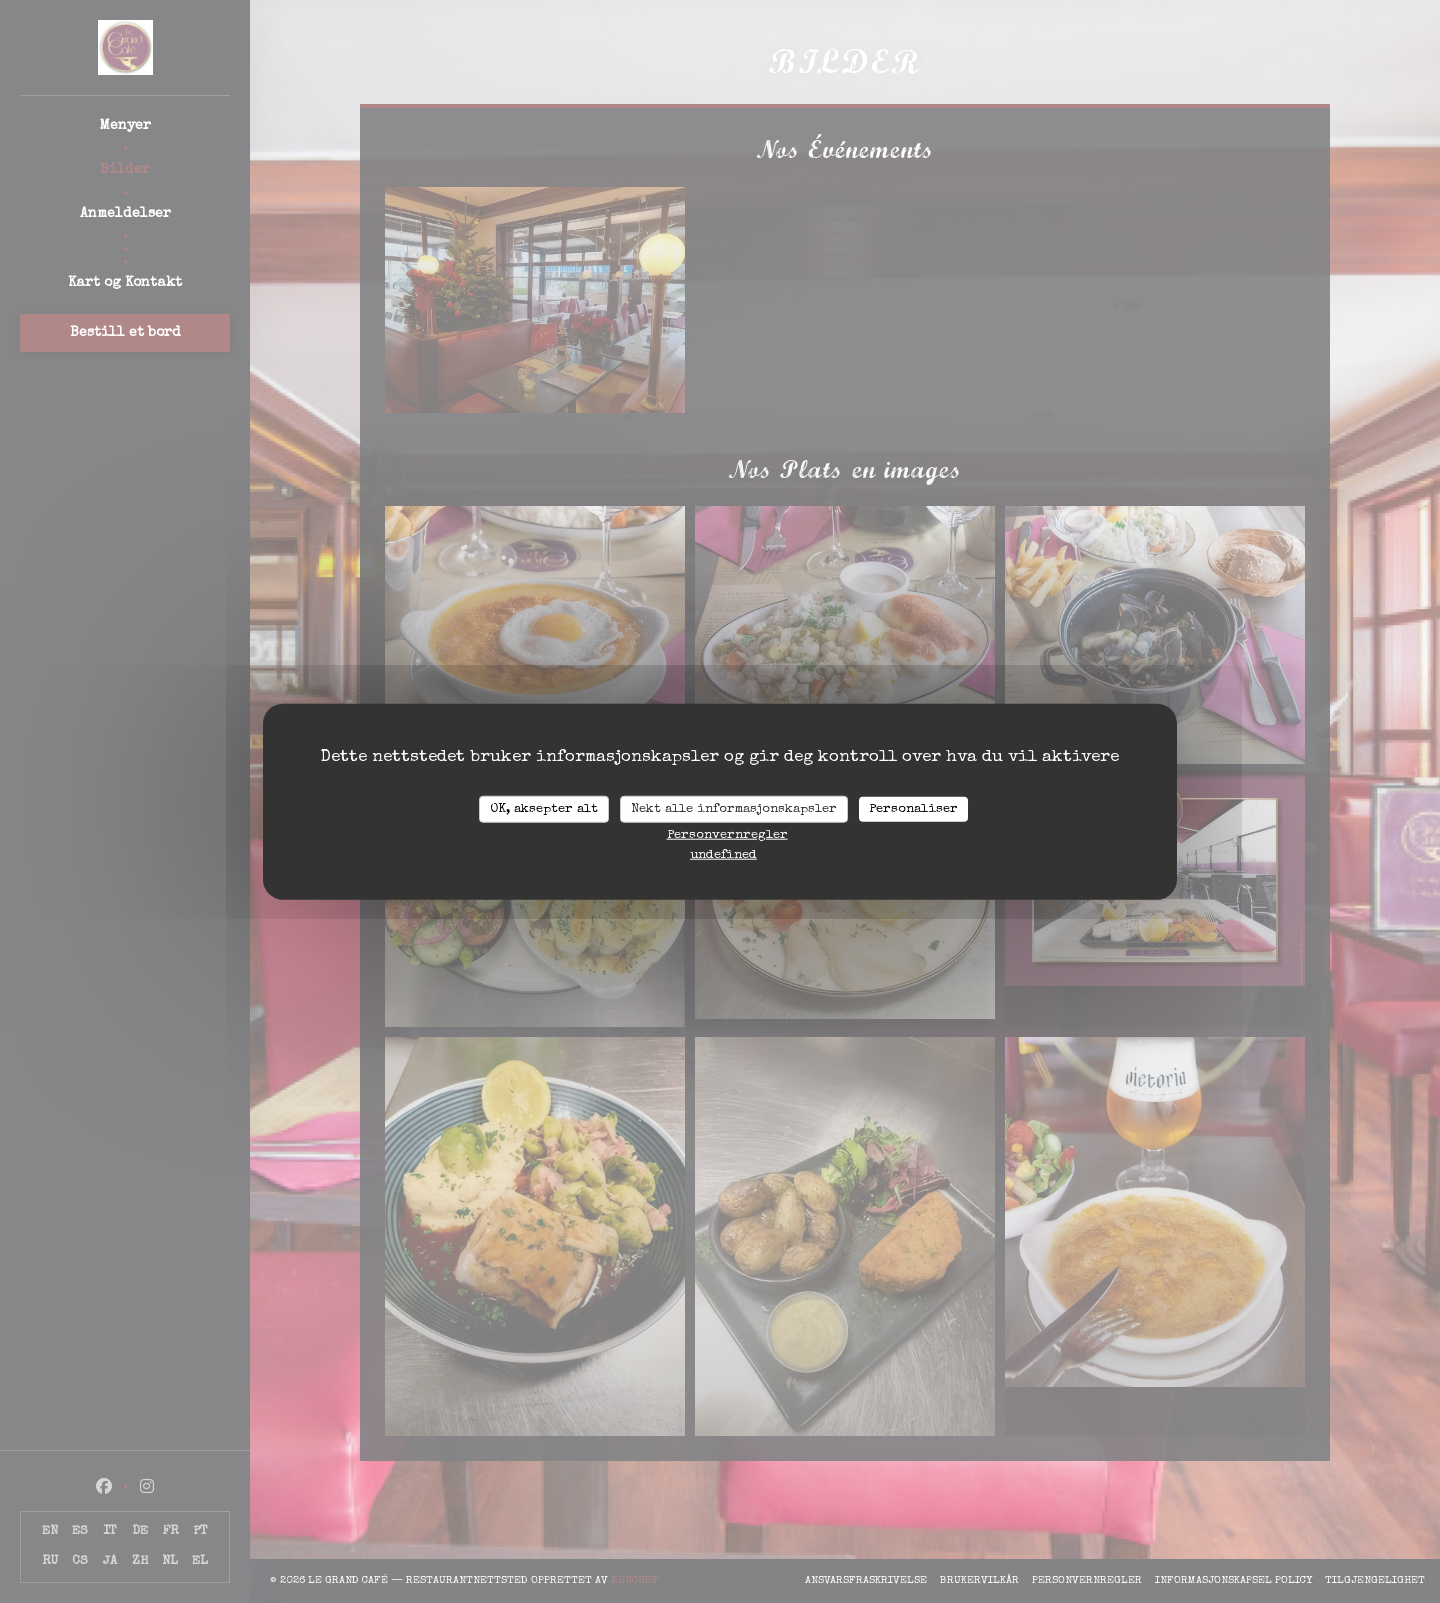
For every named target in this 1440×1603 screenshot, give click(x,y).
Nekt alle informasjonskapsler (734, 808)
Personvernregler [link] (727, 835)
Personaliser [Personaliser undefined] (913, 808)
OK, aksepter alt (544, 808)
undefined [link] (723, 855)
